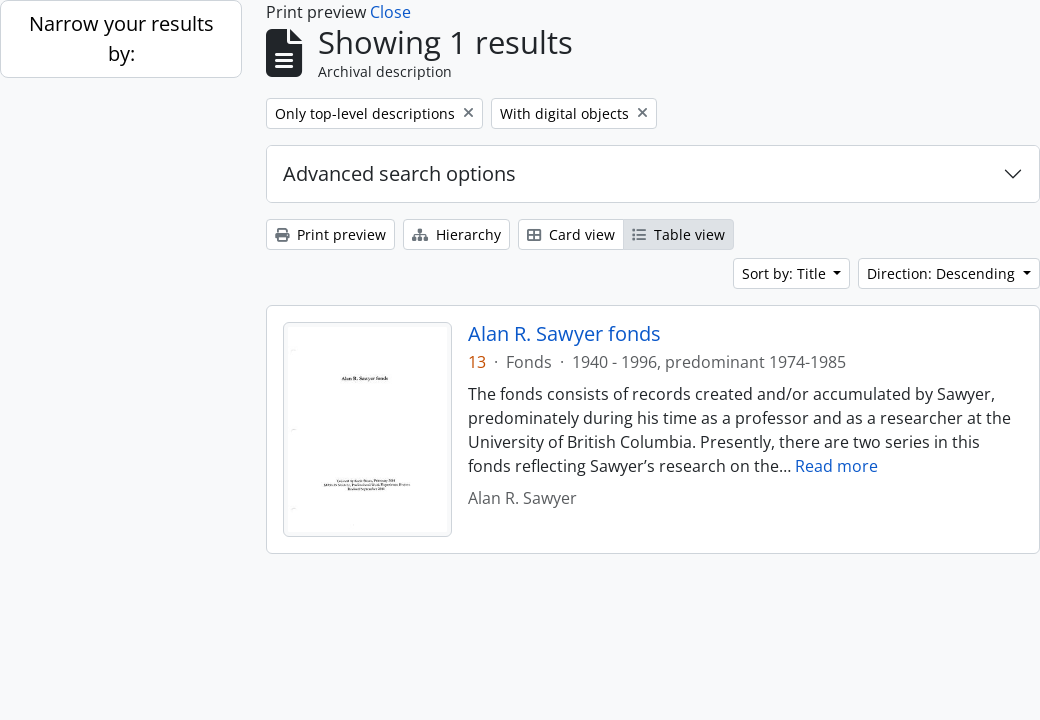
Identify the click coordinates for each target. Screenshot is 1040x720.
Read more (836, 466)
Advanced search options (399, 173)
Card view (571, 234)
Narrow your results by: (121, 38)
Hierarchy (456, 234)
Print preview (330, 234)
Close (390, 12)
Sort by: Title (786, 273)
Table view (678, 234)
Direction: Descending (943, 273)
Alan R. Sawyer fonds (564, 334)
